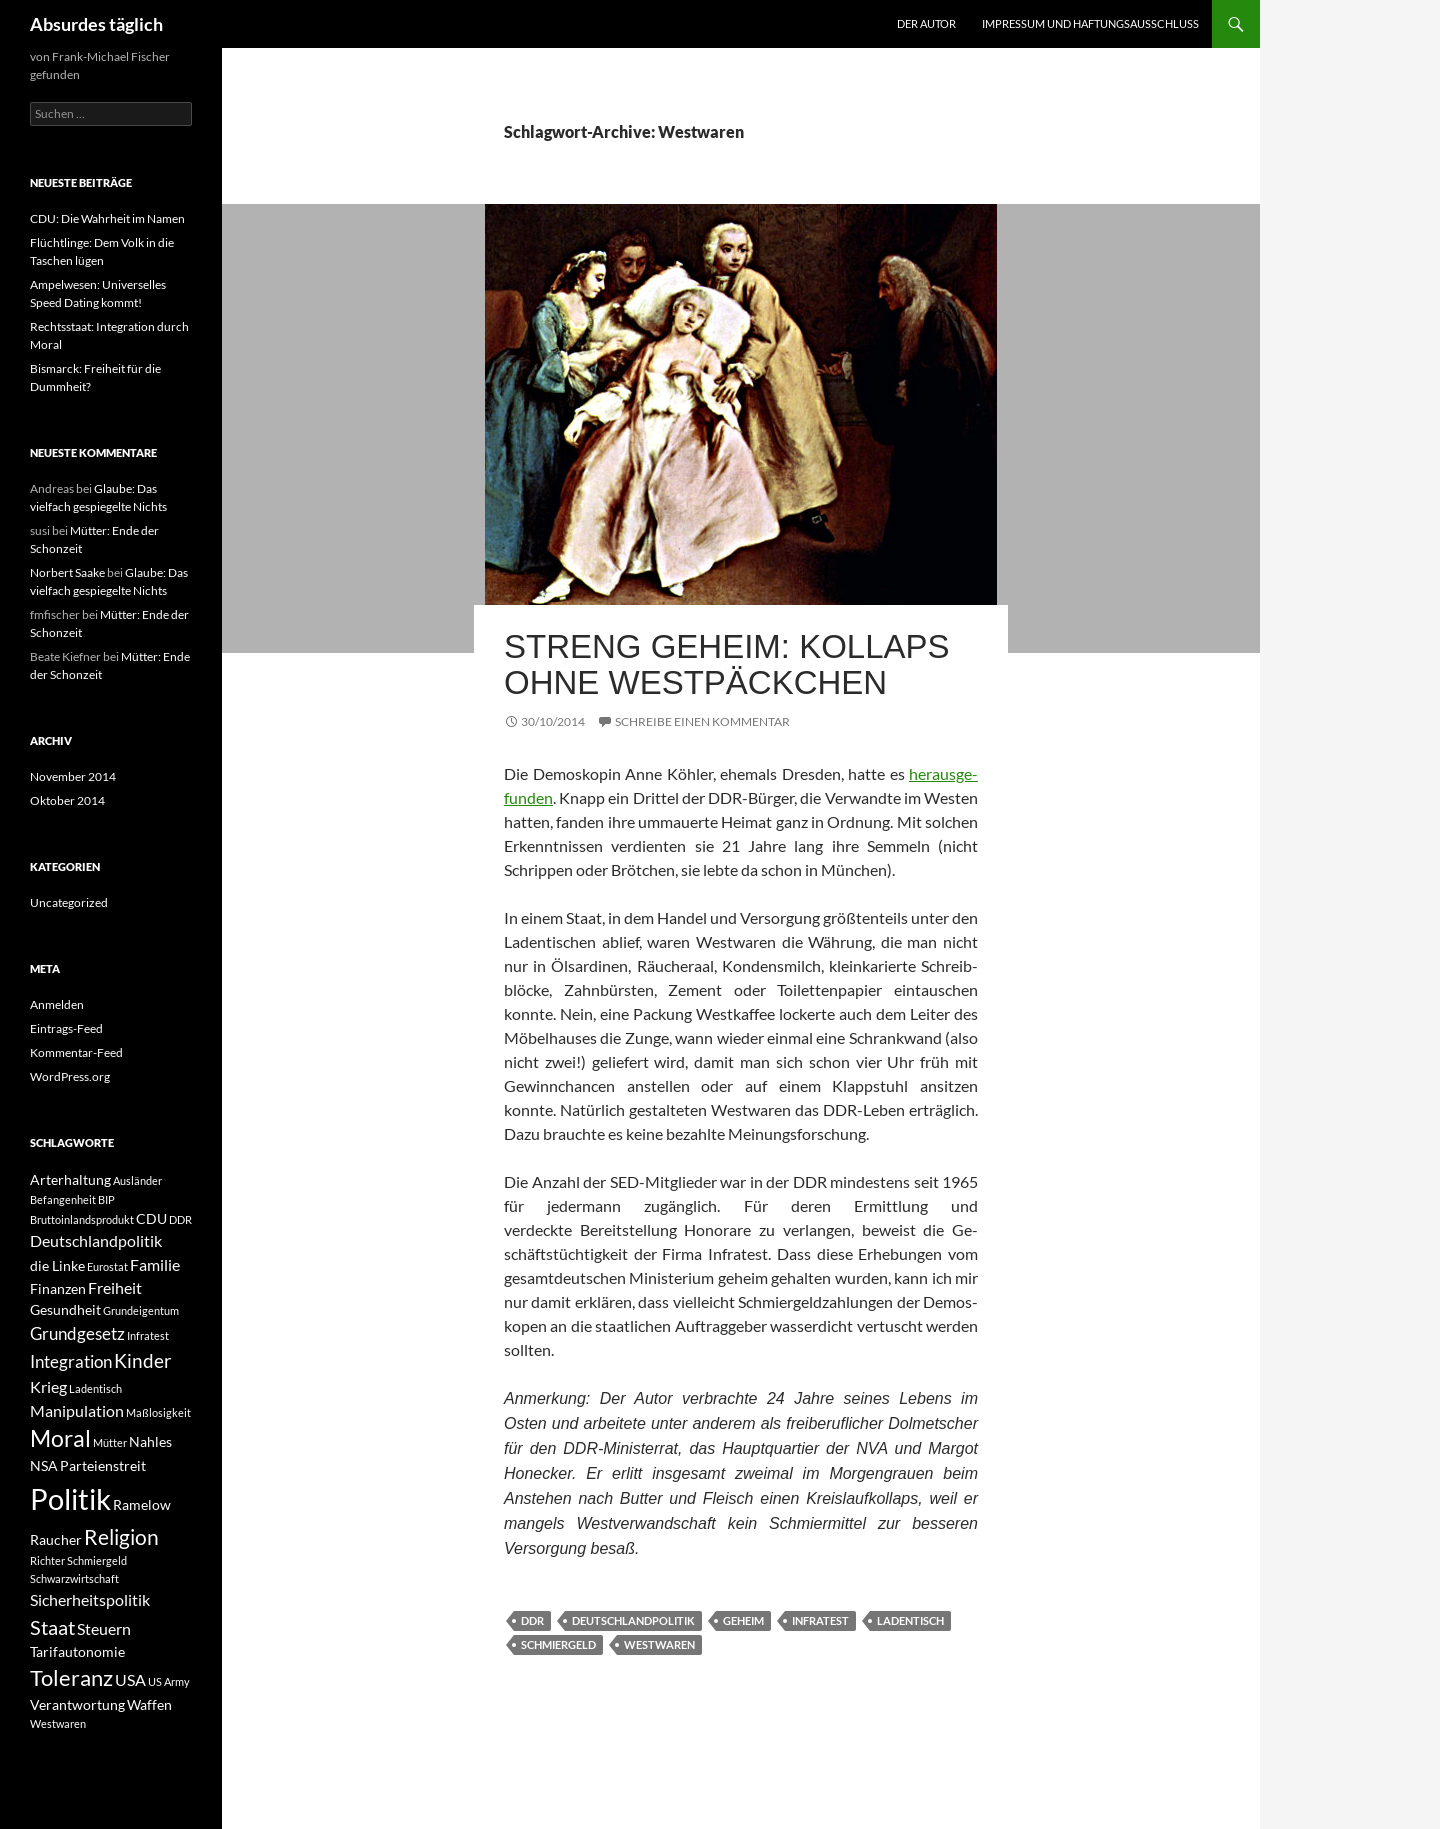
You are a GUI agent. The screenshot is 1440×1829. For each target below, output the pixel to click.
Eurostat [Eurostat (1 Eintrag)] (107, 1266)
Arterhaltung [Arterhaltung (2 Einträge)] (70, 1179)
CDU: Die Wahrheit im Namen (107, 218)
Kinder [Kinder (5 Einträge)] (143, 1360)
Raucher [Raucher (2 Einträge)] (56, 1539)
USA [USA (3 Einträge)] (130, 1679)
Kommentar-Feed (76, 1052)
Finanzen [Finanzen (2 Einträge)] (58, 1288)
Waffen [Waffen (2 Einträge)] (149, 1704)
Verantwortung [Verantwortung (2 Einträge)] (77, 1704)
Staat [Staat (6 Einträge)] (52, 1627)
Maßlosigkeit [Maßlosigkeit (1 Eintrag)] (158, 1412)
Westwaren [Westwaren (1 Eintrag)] (58, 1723)
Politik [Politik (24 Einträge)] (70, 1498)
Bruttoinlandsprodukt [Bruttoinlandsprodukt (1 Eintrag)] (82, 1219)
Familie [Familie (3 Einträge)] (155, 1264)
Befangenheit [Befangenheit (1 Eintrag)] (63, 1199)
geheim (743, 1620)
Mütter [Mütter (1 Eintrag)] (110, 1442)
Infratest (820, 1620)
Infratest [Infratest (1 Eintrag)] (148, 1335)
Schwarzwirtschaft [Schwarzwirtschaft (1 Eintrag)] (74, 1578)
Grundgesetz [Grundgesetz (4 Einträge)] (77, 1333)
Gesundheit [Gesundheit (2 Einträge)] (65, 1309)
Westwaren (659, 1644)
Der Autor (926, 23)
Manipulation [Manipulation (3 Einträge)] (77, 1410)
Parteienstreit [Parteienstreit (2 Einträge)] (103, 1465)
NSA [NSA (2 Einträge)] (44, 1465)
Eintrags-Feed (66, 1028)
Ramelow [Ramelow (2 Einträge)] (142, 1504)
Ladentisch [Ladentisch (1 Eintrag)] (95, 1388)
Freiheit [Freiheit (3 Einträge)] (115, 1287)
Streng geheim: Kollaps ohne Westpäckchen (727, 664)
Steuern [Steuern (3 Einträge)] (104, 1628)
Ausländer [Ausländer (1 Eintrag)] (137, 1180)
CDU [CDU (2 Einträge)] (151, 1218)
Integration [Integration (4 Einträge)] (71, 1361)
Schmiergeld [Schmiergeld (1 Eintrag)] (97, 1560)
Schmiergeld (558, 1644)
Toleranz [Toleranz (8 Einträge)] (71, 1678)
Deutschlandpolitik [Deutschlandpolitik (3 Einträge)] (96, 1240)
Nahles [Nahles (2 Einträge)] (150, 1441)
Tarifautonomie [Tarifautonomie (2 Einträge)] (77, 1651)
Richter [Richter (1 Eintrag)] (47, 1560)
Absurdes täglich (96, 24)
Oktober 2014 (67, 800)
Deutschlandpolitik (633, 1620)
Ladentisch (910, 1620)
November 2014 (73, 776)
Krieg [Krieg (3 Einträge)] (48, 1386)
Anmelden (57, 1004)
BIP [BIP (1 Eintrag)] (106, 1199)
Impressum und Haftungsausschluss (1090, 23)
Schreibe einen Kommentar (702, 721)
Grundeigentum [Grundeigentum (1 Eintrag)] (141, 1310)
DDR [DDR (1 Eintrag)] (180, 1219)
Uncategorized (69, 902)
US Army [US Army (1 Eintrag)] (169, 1681)
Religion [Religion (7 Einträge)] (121, 1536)
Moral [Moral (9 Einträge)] (60, 1438)
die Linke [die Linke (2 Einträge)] (57, 1265)
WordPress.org (70, 1076)
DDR (532, 1620)
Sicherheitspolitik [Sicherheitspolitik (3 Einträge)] (90, 1599)
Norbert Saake (67, 572)
